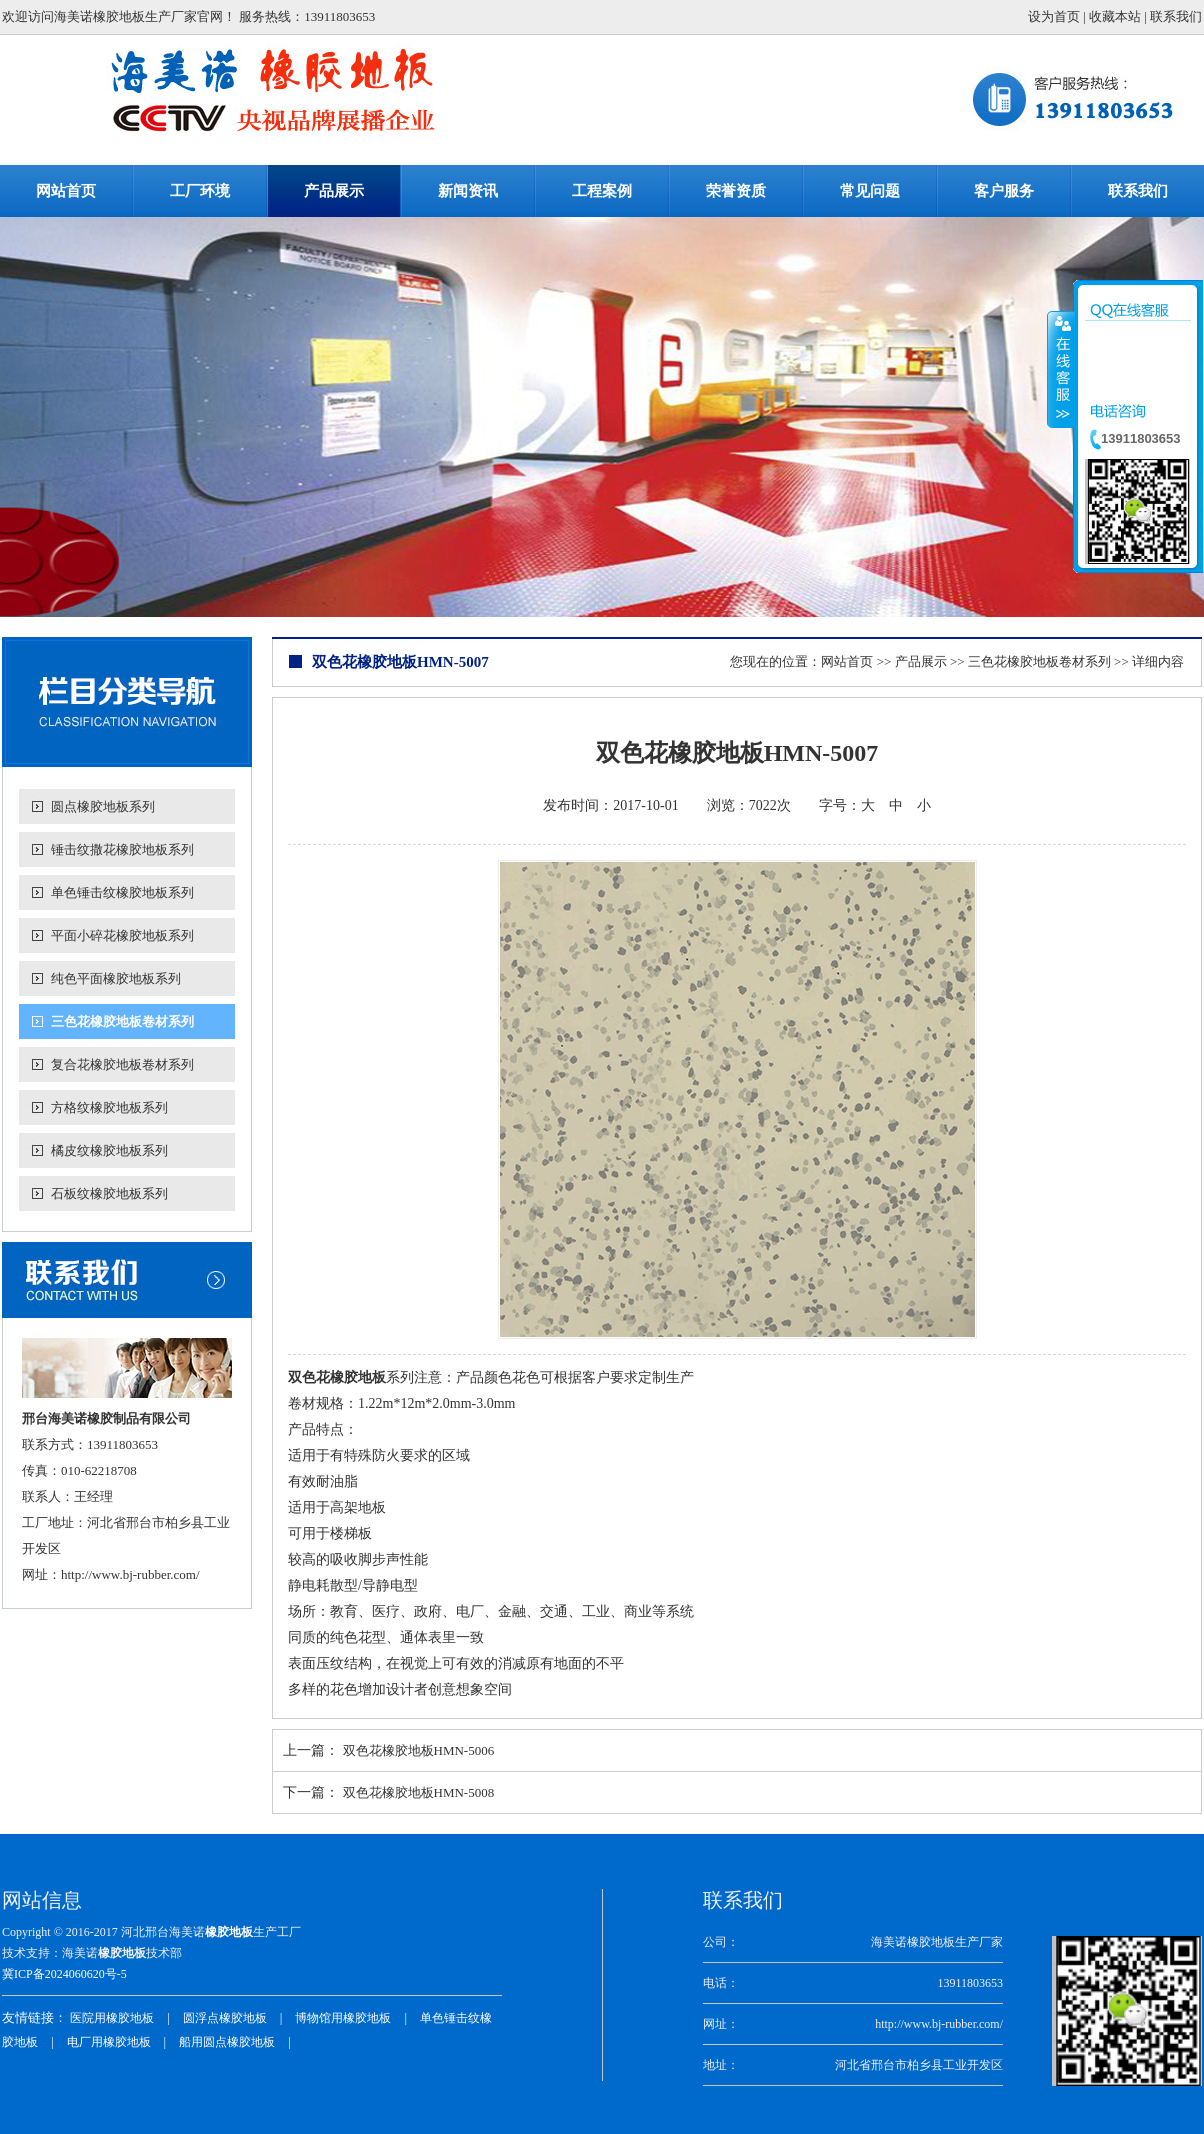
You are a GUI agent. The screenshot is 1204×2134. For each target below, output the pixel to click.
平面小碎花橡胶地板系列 (122, 935)
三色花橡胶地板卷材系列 (122, 1021)
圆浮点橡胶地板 (225, 2018)
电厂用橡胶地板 (109, 2042)
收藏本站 (1115, 16)
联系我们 (1176, 16)
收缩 (1061, 369)
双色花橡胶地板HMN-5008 (419, 1792)
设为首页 (1054, 16)
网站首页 (847, 661)
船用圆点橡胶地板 (227, 2042)
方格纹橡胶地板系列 (109, 1107)
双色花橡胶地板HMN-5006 (419, 1750)
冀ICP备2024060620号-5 (64, 1974)
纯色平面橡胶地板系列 (116, 978)
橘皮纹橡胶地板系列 (109, 1150)
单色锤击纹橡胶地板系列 (122, 892)
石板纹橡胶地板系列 (109, 1193)
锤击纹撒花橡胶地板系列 (122, 849)
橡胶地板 (229, 1932)
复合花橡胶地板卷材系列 (122, 1064)
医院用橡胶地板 (112, 2018)
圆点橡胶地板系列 (103, 806)
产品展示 (921, 661)
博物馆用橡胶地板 (343, 2018)
